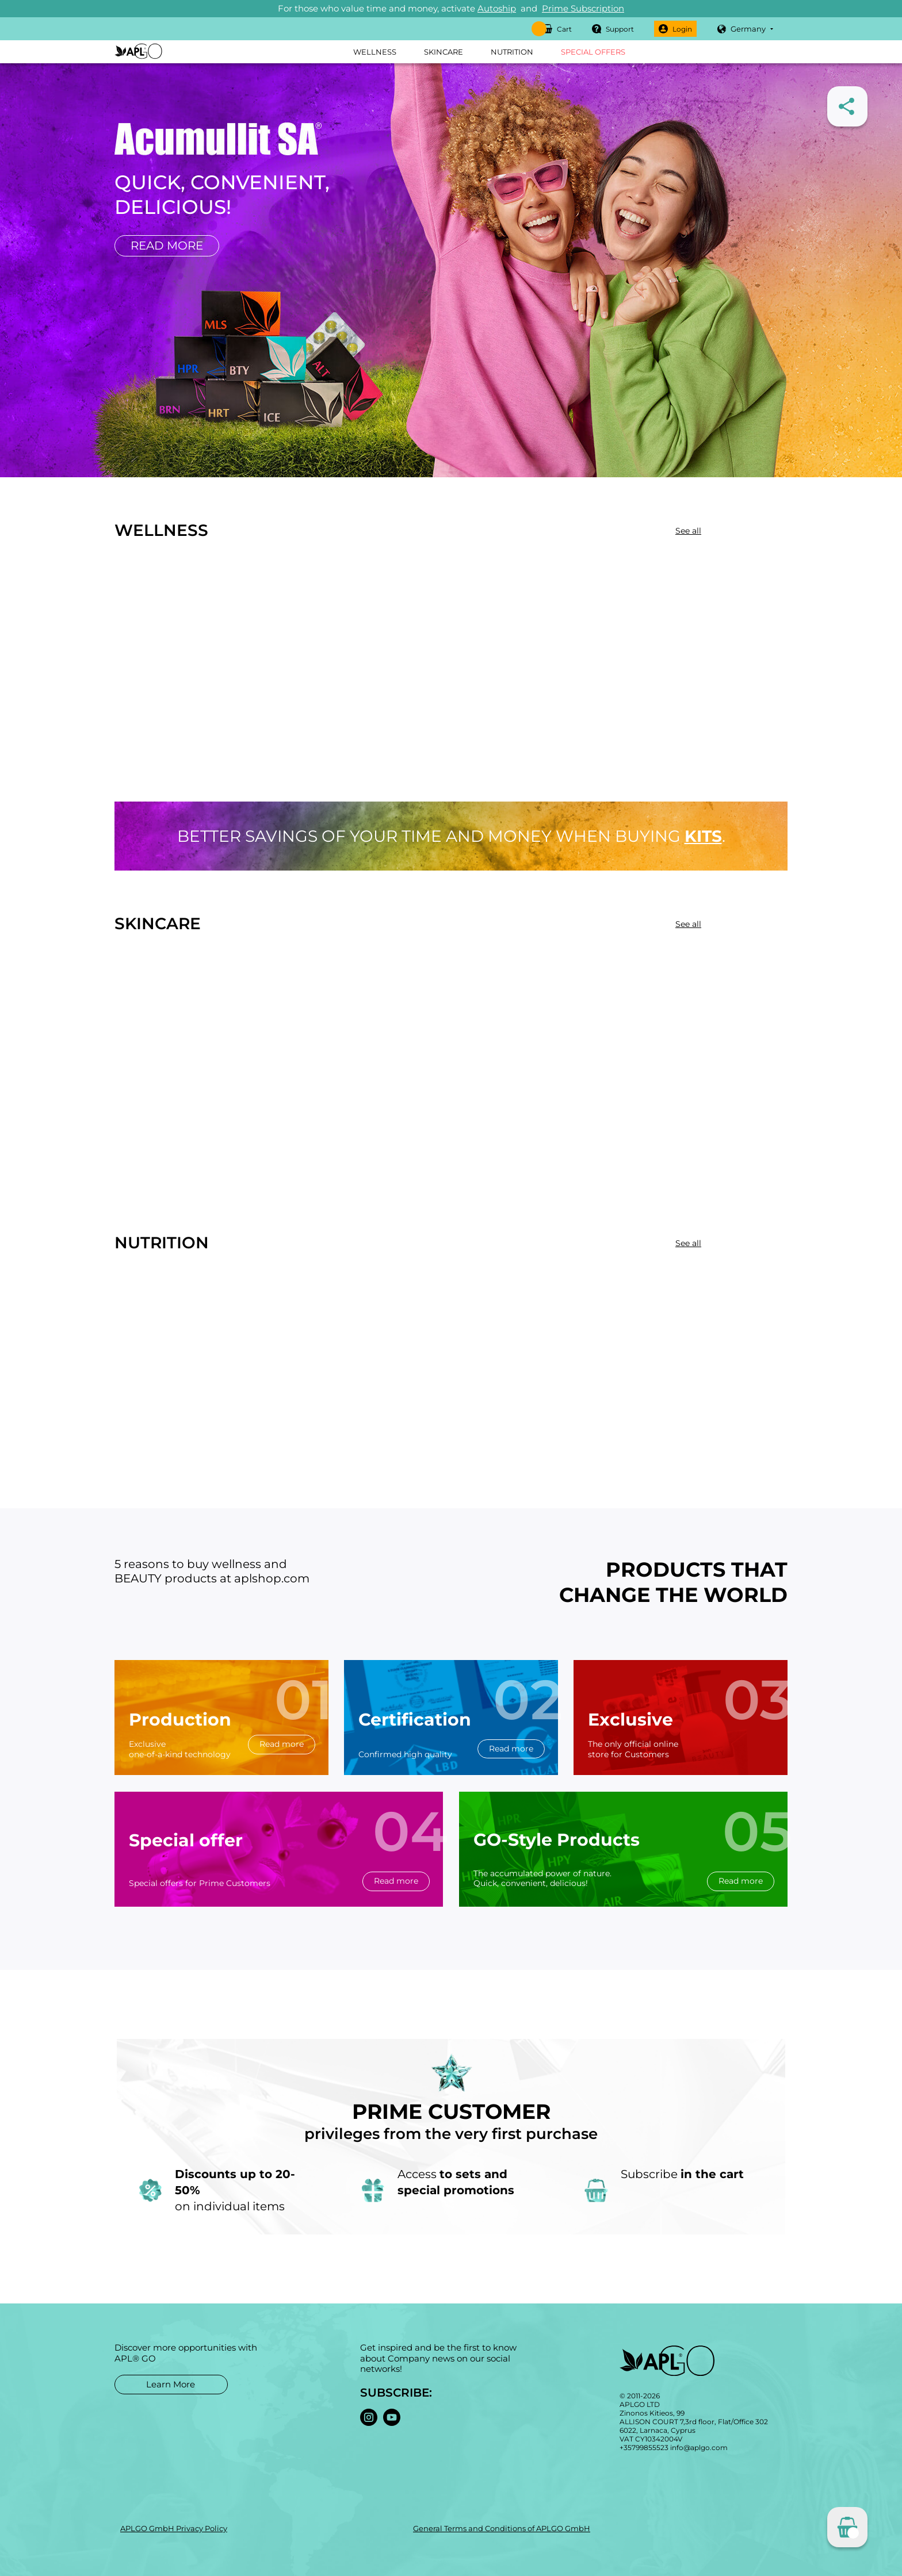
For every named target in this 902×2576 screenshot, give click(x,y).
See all (688, 531)
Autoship (496, 8)
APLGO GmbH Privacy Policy (173, 2528)
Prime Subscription (583, 8)
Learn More (170, 2383)
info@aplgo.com (699, 2447)
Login (675, 28)
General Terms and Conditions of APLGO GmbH (501, 2528)
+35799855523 (644, 2447)
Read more (167, 245)
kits (703, 836)
